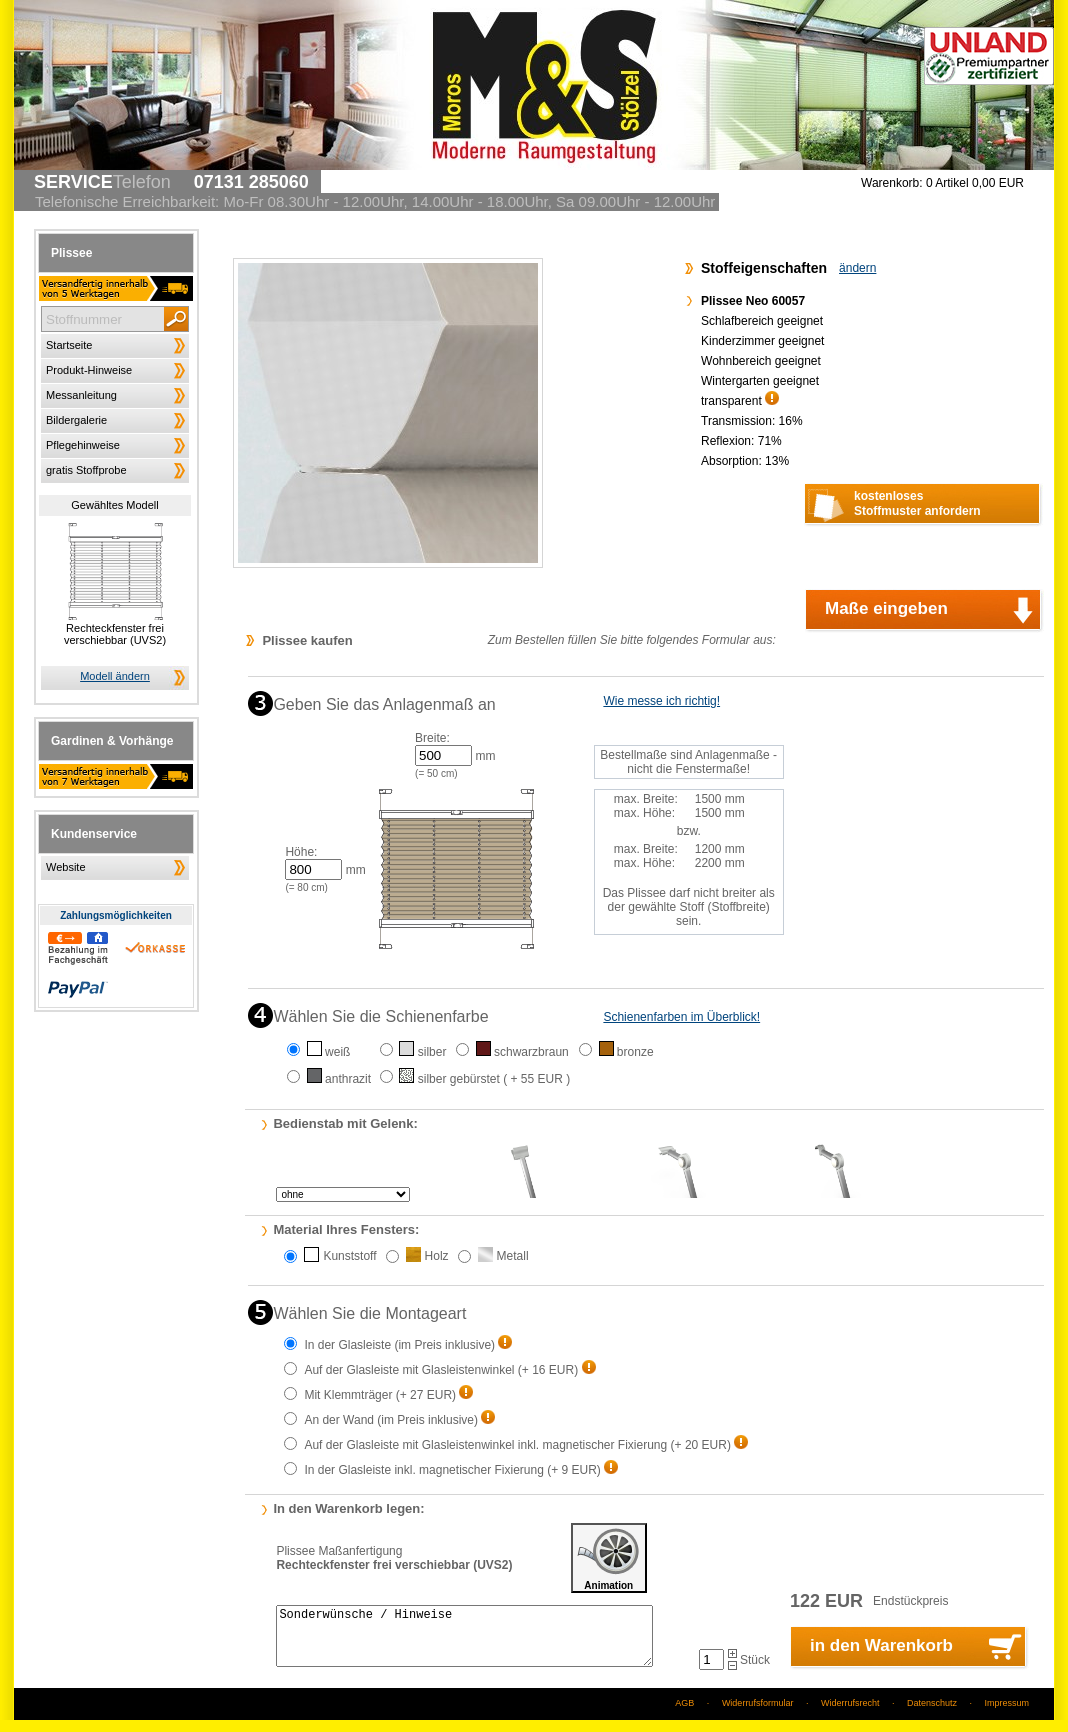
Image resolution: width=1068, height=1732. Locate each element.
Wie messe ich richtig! (661, 701)
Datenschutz (932, 1715)
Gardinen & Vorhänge (112, 741)
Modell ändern (115, 676)
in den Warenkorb (881, 1657)
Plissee (71, 253)
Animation (609, 1558)
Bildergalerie (76, 420)
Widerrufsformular (758, 1715)
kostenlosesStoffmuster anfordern (917, 503)
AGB (684, 1715)
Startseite (69, 345)
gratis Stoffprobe (86, 470)
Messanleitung (81, 395)
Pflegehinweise (83, 445)
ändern (857, 268)
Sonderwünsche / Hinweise (464, 1642)
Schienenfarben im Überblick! (681, 1017)
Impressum (1006, 1715)
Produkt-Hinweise (89, 370)
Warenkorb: (892, 183)
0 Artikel (975, 183)
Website (66, 867)
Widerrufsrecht (850, 1715)
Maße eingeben (886, 608)
